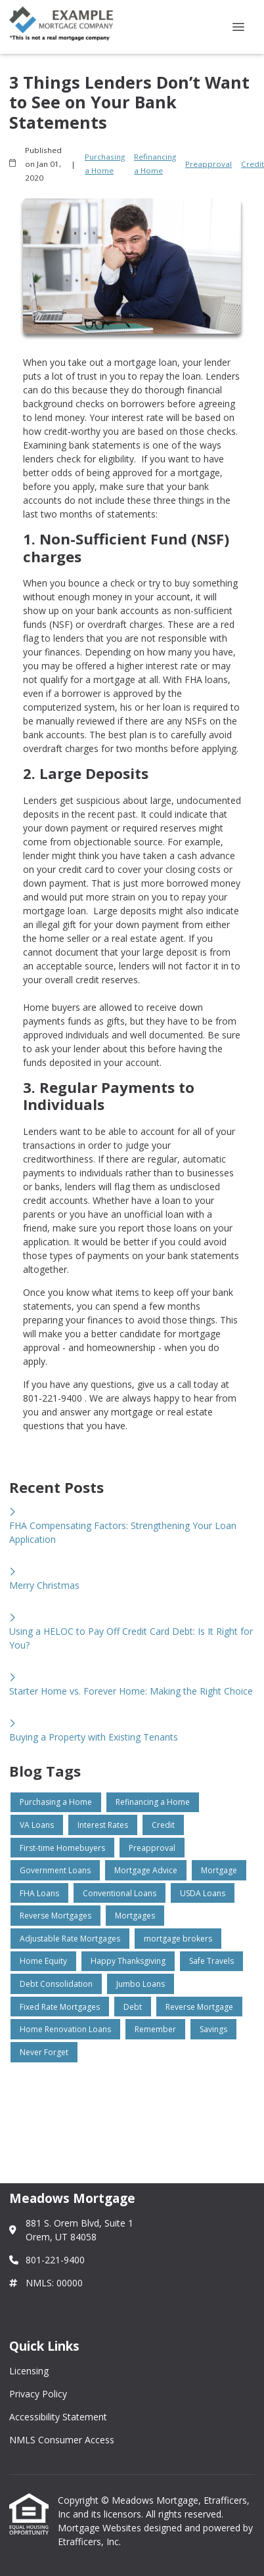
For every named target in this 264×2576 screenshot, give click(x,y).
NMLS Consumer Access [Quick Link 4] (61, 2439)
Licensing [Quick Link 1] (29, 2371)
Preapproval (208, 164)
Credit (252, 164)
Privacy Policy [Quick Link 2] (38, 2393)
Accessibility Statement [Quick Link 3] (58, 2416)
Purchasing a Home (105, 163)
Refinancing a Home (155, 163)
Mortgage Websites (101, 2527)
